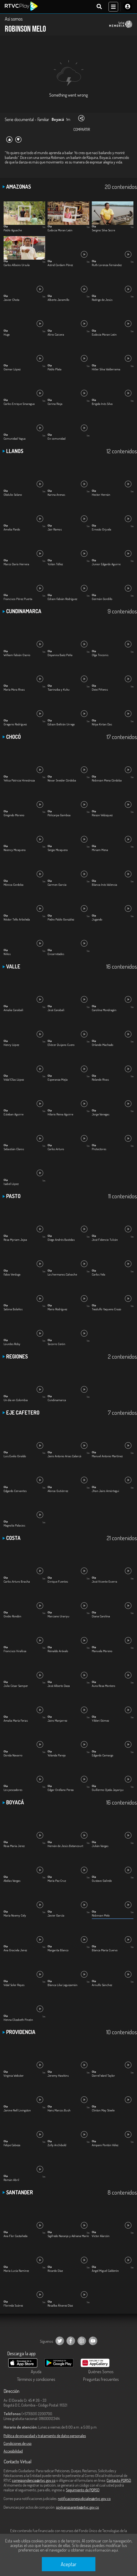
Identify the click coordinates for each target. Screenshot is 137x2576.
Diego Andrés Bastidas (61, 1239)
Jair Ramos (55, 529)
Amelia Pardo (12, 529)
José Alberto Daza (59, 1686)
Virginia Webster (14, 2075)
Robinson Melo (101, 1915)
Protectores (99, 1149)
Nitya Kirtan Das (102, 724)
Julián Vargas (100, 1846)
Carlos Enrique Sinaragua (19, 404)
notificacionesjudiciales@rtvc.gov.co (84, 2498)
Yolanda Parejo (57, 1755)
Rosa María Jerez (14, 1846)
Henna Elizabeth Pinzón (18, 2019)
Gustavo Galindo (102, 1880)
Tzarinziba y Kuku (59, 689)
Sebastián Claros (14, 1149)
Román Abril (11, 2180)
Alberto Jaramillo (58, 299)
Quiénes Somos (101, 2371)
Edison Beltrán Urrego (61, 724)
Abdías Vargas (12, 1880)
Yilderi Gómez (100, 1720)
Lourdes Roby (12, 1344)
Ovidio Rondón (12, 1616)
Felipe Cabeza (12, 2145)
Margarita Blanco (58, 1950)
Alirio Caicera (56, 334)
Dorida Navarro (13, 1755)
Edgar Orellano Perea (61, 1790)
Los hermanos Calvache (62, 1274)
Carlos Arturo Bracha (17, 1581)
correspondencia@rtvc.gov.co (33, 2480)
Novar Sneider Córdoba (62, 780)
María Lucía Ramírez (16, 2270)
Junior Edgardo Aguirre (106, 564)
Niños (7, 954)
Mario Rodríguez (57, 1309)
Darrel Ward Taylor (103, 2075)
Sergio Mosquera (58, 850)
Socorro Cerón (56, 1344)
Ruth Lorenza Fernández (107, 265)
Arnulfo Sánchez (102, 1985)
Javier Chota (11, 299)
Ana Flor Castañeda (15, 2236)
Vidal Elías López (14, 1079)
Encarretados (56, 954)
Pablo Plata (54, 369)
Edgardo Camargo (102, 1755)
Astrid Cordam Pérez (60, 265)
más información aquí (101, 2550)
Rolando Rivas (100, 1079)
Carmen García (57, 884)
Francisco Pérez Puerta (18, 599)
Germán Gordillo (102, 599)
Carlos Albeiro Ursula (17, 265)
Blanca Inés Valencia (104, 884)
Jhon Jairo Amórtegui (105, 1491)
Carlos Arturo (56, 1149)
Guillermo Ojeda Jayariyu (108, 1790)
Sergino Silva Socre (103, 230)
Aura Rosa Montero (103, 1686)
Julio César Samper (16, 1686)
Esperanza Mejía (58, 1079)
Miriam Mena (100, 850)
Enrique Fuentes (58, 1581)
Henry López (11, 1045)
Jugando (97, 919)
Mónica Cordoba (13, 884)
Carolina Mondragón (104, 1010)
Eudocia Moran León (60, 230)
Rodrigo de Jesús (102, 299)
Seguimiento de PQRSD (82, 2490)
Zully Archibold (57, 2145)
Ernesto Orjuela (101, 529)
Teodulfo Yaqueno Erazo (106, 1309)
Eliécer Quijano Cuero (61, 1045)
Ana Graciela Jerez (15, 1950)
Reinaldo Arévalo (58, 1651)
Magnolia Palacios (14, 1525)
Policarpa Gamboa (59, 815)
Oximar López (12, 369)
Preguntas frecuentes (101, 2379)
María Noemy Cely (15, 1915)
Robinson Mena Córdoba (107, 780)
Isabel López (11, 1184)
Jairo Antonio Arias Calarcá (64, 1456)
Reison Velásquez (102, 815)
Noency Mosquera (15, 850)
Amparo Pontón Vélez (105, 2145)
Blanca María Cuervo (105, 1950)
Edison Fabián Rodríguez (62, 599)
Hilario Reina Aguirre (60, 1114)
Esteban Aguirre (13, 1114)
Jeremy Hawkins (58, 2075)
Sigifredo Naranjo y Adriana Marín (68, 2236)
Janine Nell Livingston (17, 2110)
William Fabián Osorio (17, 655)
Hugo (7, 334)
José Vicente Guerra (104, 1581)
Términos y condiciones (36, 2379)
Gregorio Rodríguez (15, 724)
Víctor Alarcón (101, 2236)
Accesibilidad (13, 2451)
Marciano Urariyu (58, 1616)
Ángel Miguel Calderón (105, 2270)
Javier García (56, 1915)
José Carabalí (56, 1010)
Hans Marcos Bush (59, 2110)
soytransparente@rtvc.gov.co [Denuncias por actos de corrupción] (77, 2507)
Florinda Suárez (13, 2305)
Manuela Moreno (102, 1651)
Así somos (14, 19)
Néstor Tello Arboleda (17, 919)
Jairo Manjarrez (57, 1720)
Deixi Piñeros (100, 689)
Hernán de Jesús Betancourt (65, 1846)
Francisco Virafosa (15, 1651)
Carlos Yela (98, 1274)
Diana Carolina (101, 1616)
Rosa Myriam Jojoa (15, 1239)
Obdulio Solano (13, 494)
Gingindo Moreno (14, 815)
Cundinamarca (57, 1400)
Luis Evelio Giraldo (15, 1456)
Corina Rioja (55, 404)
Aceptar (69, 2564)
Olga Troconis (100, 655)
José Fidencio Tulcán (105, 1239)
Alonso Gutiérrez (58, 1491)
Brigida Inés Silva (102, 404)
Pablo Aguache (13, 230)
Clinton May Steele (103, 2110)
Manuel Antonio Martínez (107, 1456)
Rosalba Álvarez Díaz (60, 2305)
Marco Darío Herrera (16, 564)
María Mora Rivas (14, 689)
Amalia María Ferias (16, 1720)
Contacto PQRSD (119, 2480)
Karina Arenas (56, 494)
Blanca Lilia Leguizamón (62, 1985)
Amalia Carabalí (13, 1010)
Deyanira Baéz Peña (60, 655)
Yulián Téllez (55, 564)
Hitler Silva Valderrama (106, 369)
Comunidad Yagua (15, 438)
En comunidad (57, 438)
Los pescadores (13, 1790)
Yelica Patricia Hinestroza (19, 780)
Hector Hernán (101, 494)
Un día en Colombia (16, 1400)
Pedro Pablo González (61, 919)
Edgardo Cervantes (15, 1491)
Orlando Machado (102, 1045)
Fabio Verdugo (12, 1274)
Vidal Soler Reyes (14, 1985)
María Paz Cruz (57, 1880)
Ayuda (36, 2371)
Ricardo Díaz (55, 2270)
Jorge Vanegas (100, 1114)
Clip (6, 226)
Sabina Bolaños (13, 1309)
